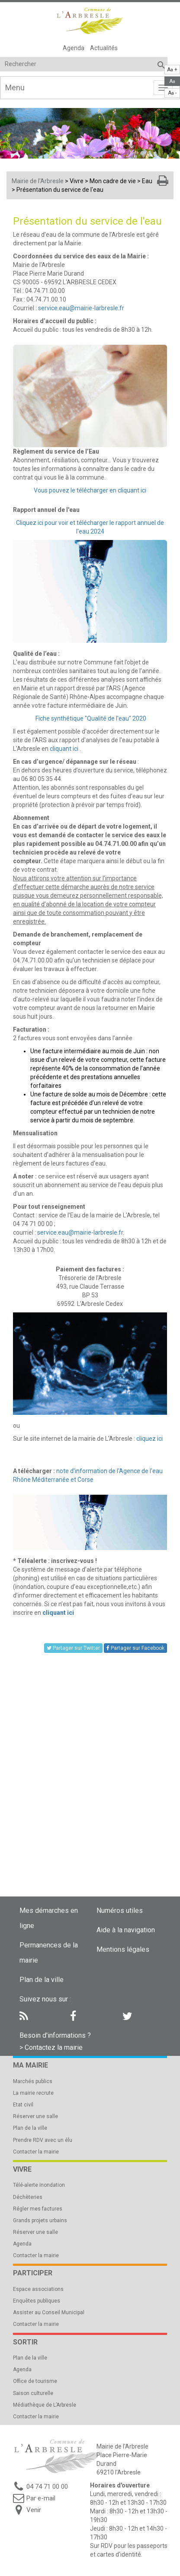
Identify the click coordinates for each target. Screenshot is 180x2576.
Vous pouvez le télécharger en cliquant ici (90, 490)
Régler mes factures (37, 2209)
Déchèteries (27, 2197)
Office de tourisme (35, 2381)
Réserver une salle (35, 2116)
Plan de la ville (41, 1980)
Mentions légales (122, 1949)
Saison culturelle (33, 2393)
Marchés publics (32, 2081)
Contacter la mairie (36, 2152)
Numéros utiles (119, 1910)
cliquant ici (64, 748)
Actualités (104, 47)
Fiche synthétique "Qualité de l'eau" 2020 (90, 718)
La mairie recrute (33, 2093)
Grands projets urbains (40, 2220)
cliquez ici (149, 1438)
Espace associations (38, 2289)
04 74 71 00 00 (47, 2486)
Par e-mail (40, 2498)
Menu (15, 87)
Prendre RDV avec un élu (42, 2140)
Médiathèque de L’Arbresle (44, 2405)
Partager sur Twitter (73, 1648)
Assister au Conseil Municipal (48, 2312)
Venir (33, 2510)
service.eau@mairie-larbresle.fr (81, 308)
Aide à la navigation (125, 1930)
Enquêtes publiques (36, 2301)
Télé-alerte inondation (39, 2185)
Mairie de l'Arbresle (38, 181)
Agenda (73, 47)
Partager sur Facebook (135, 1648)
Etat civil (23, 2105)
